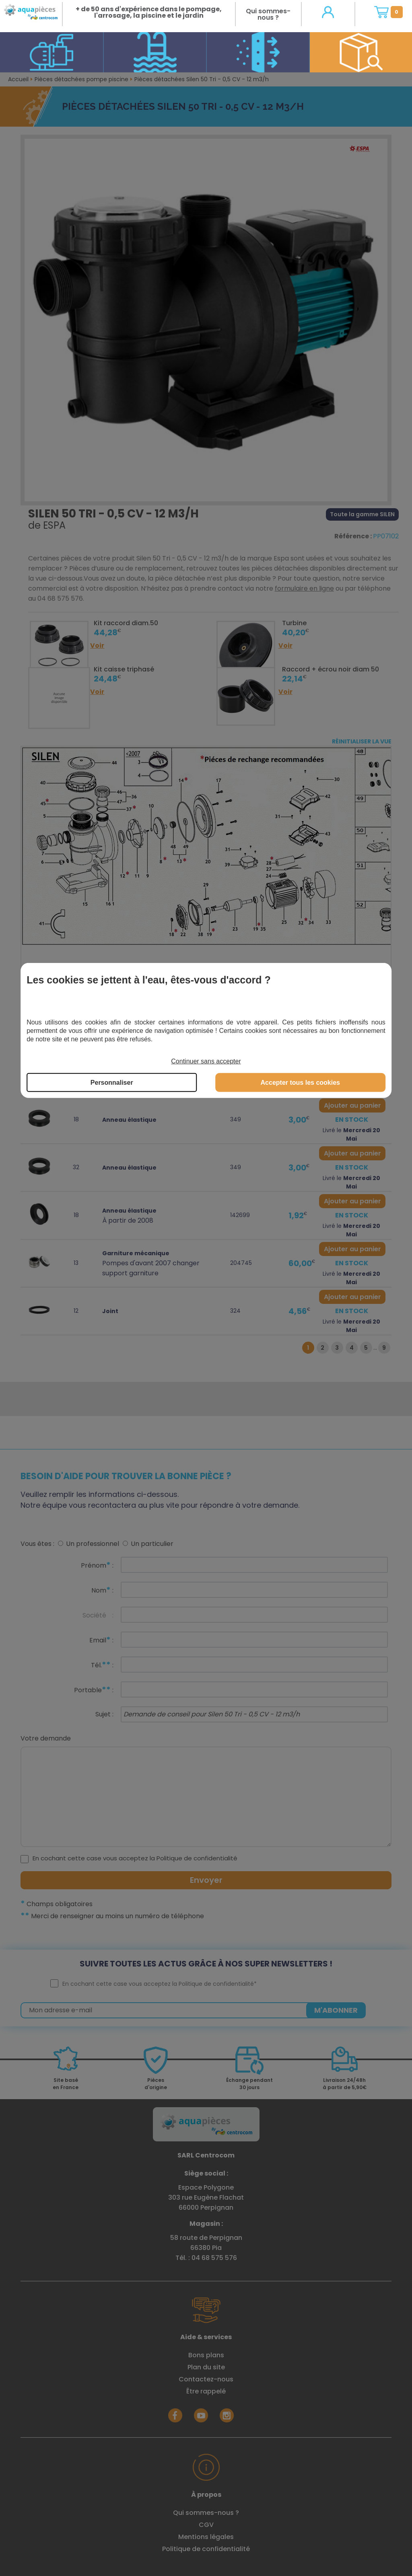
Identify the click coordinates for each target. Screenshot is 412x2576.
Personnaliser (112, 1082)
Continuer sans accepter (206, 1061)
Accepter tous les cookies (300, 1082)
